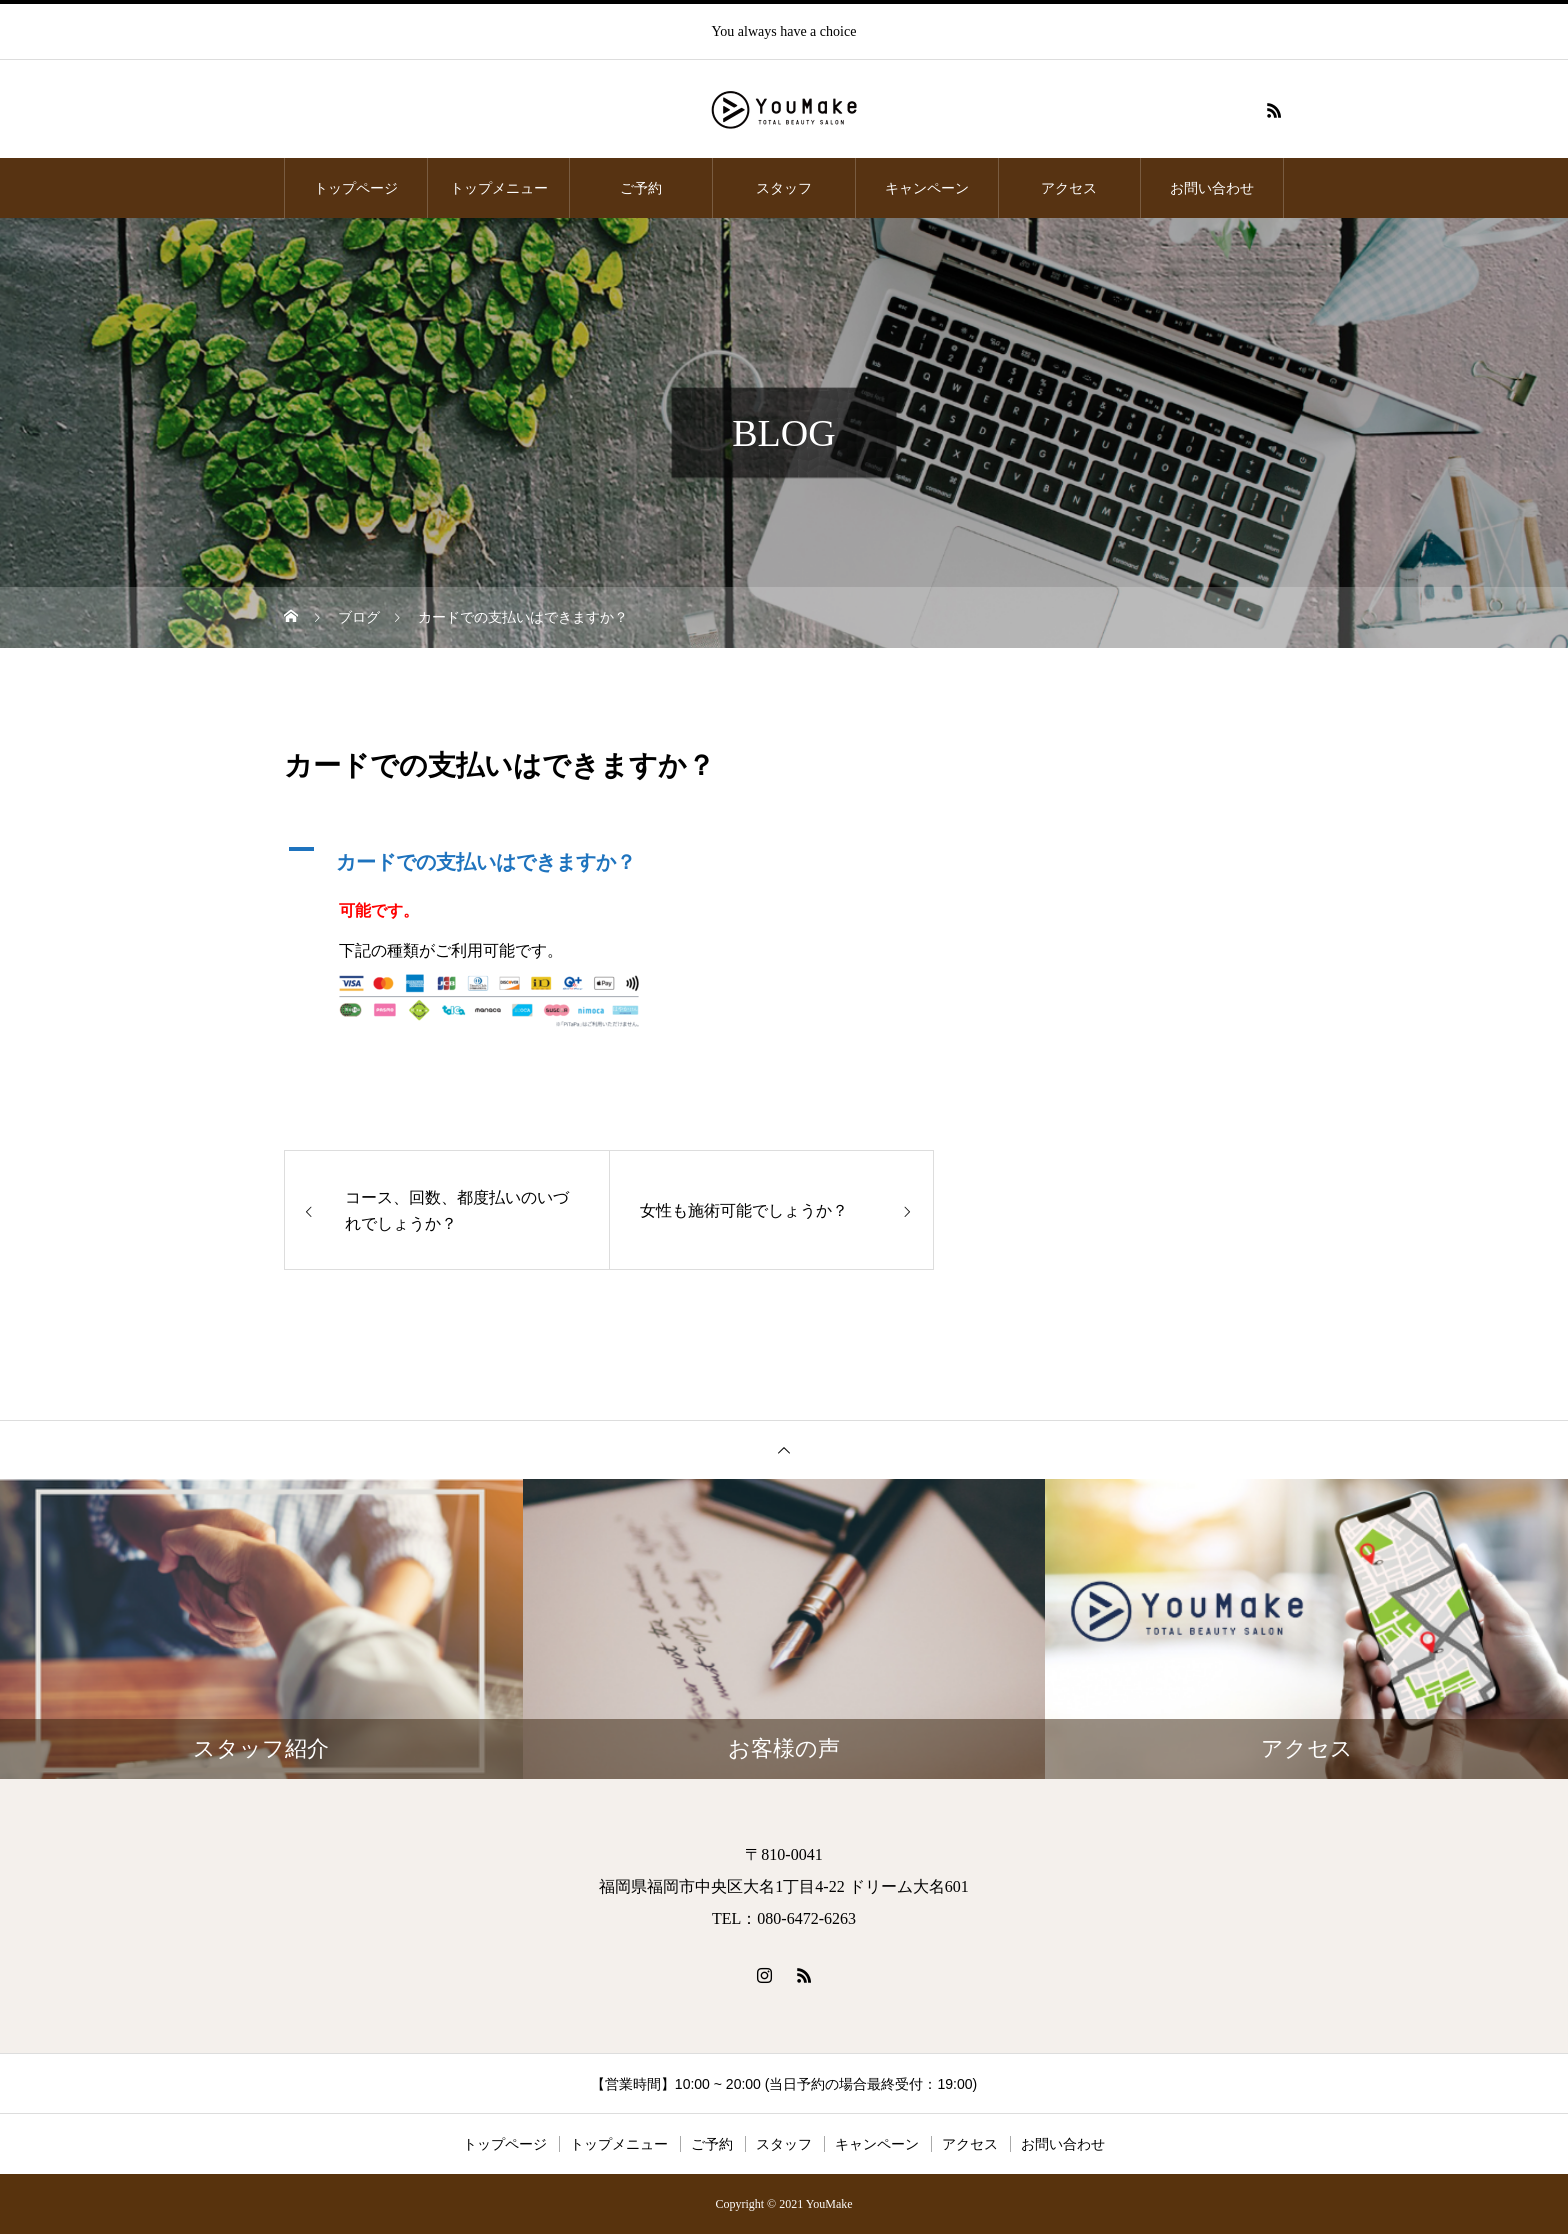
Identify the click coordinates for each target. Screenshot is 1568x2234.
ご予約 (641, 188)
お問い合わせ (1212, 188)
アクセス (1069, 188)
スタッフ (784, 188)
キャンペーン (927, 188)
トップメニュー (499, 188)
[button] (609, 857)
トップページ (356, 188)
